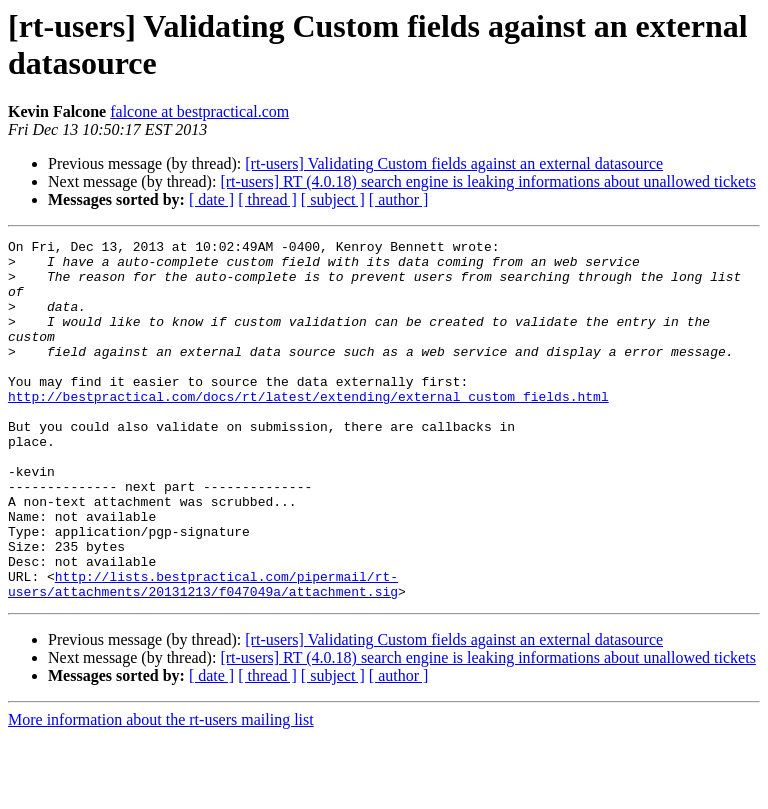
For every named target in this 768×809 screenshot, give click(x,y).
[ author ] (399, 199)
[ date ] (211, 199)
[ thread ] (267, 199)
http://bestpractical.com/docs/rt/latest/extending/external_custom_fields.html (308, 429)
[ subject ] (333, 199)
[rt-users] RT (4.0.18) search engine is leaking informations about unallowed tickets (488, 181)
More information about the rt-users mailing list (161, 791)
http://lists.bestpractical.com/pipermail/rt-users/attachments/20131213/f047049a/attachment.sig (203, 654)
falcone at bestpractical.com (199, 111)
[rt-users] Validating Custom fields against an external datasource (454, 163)
